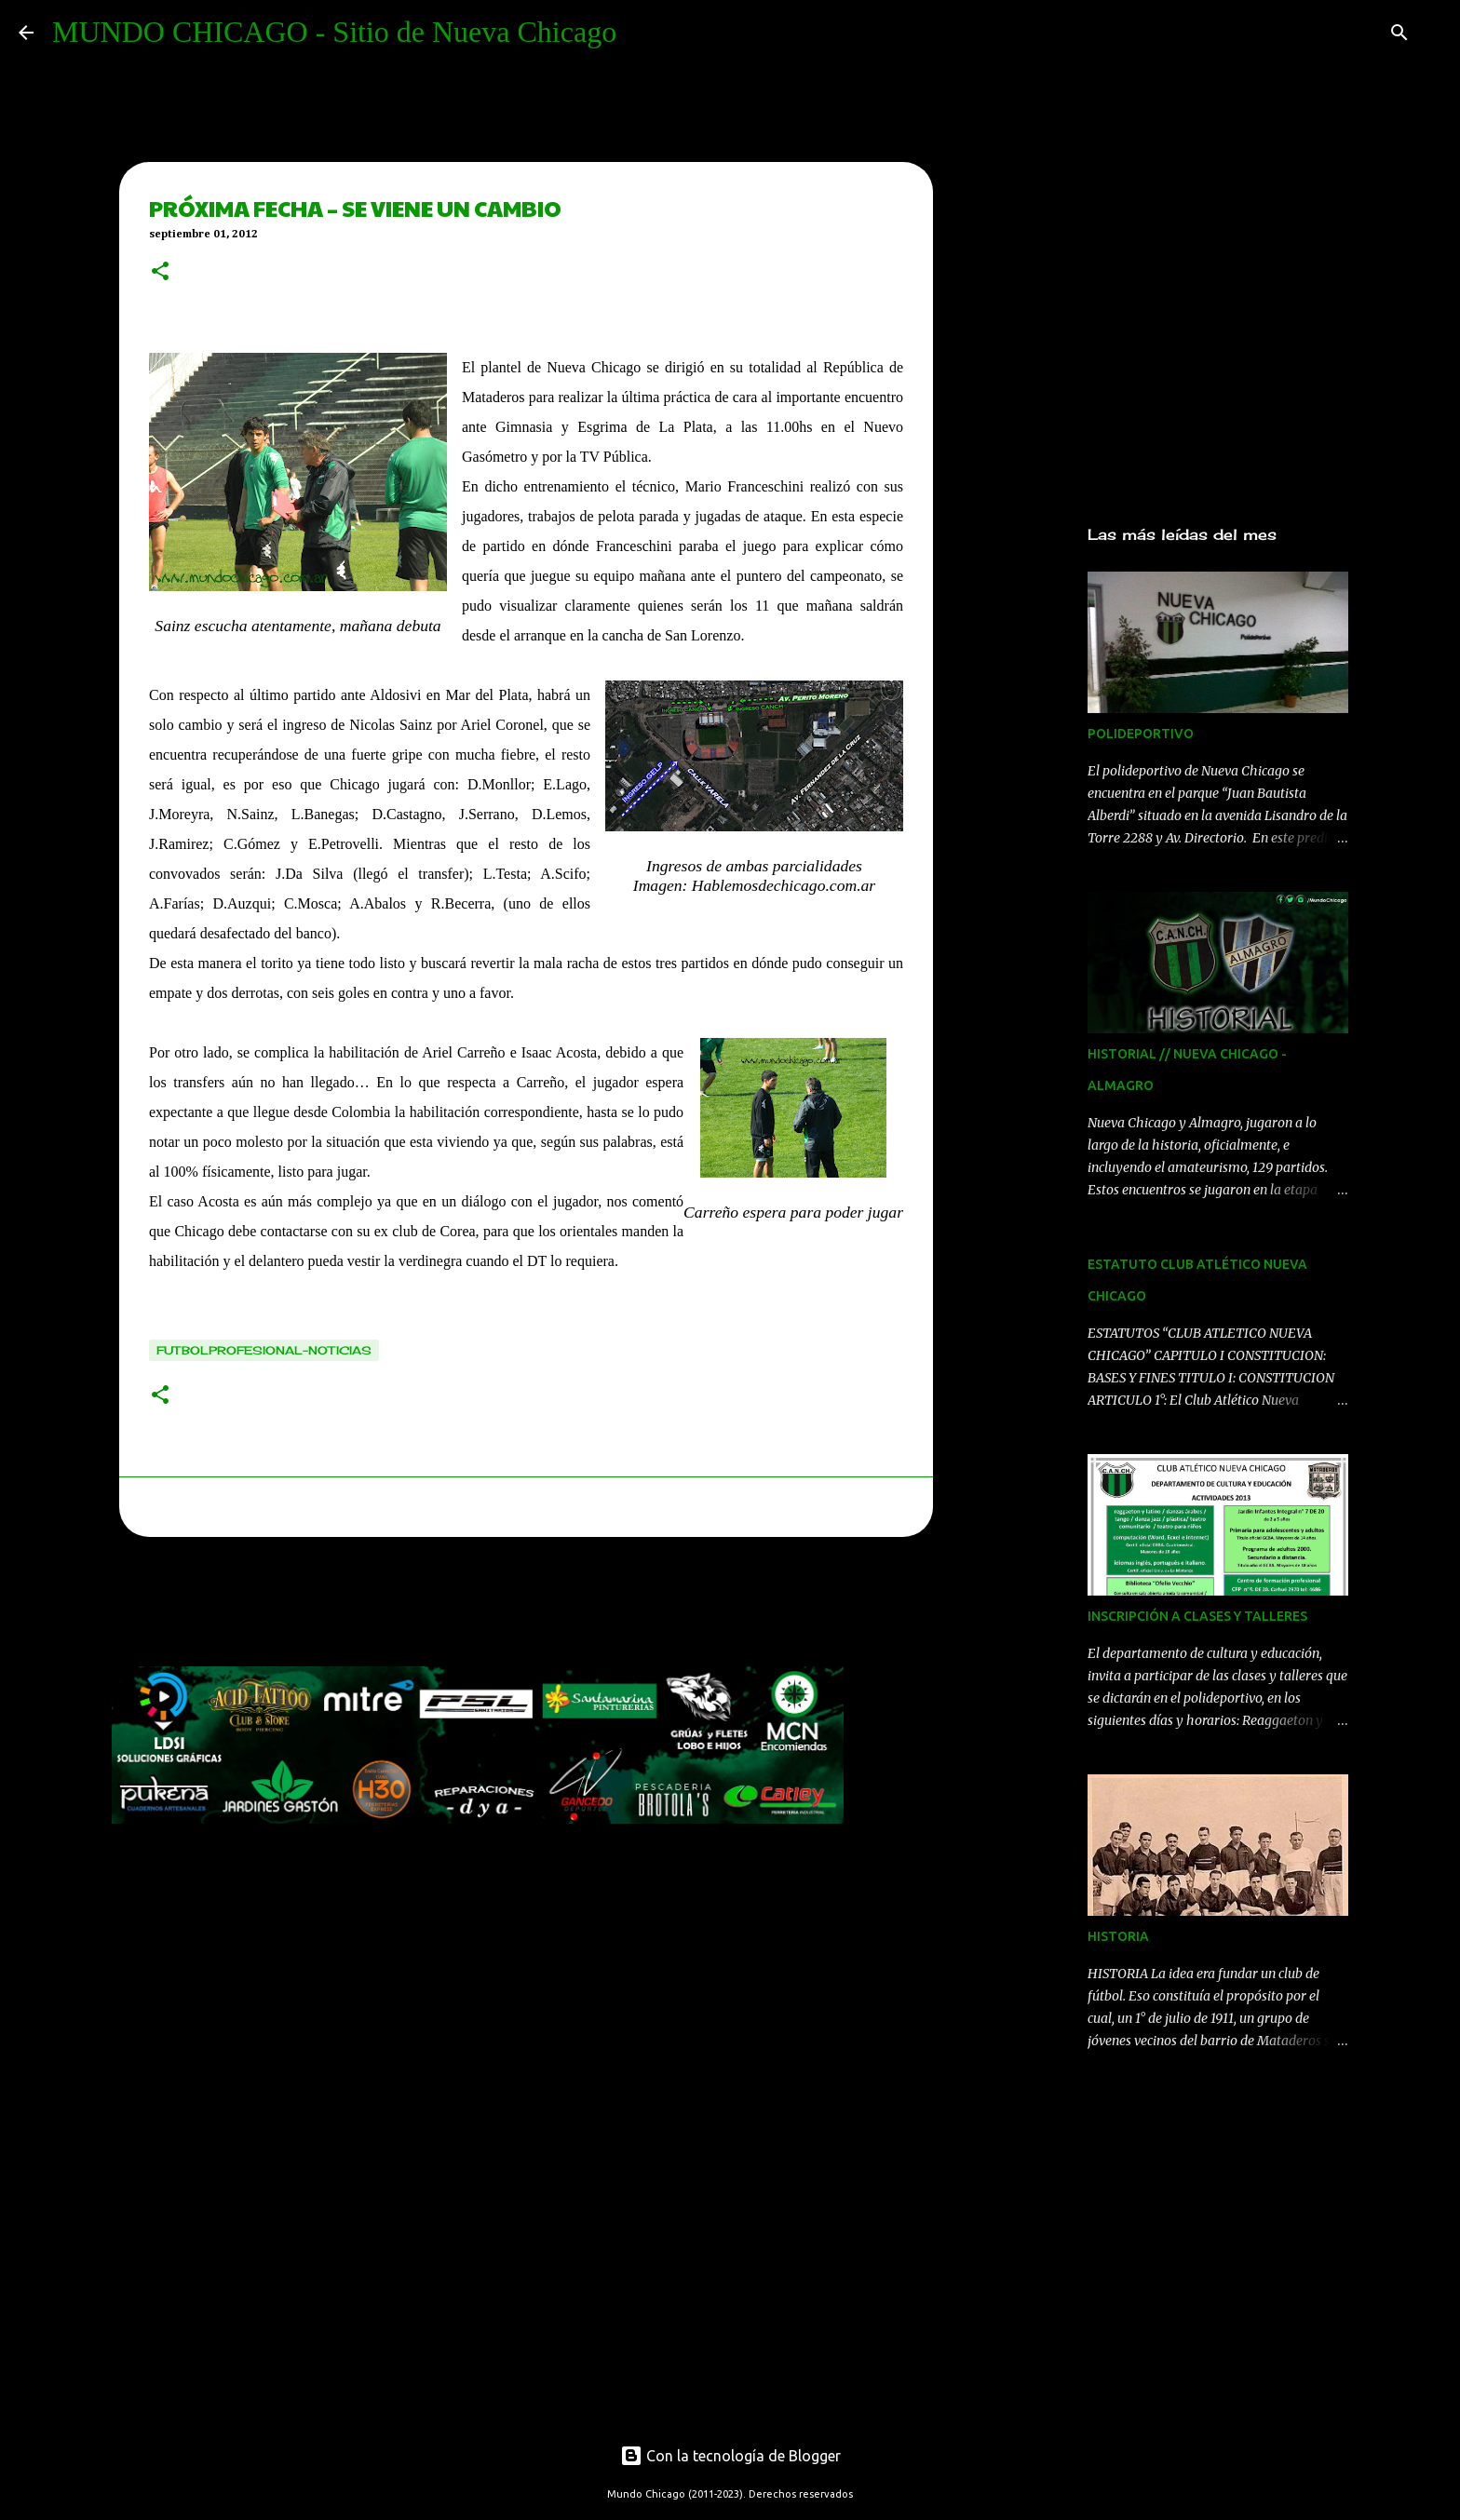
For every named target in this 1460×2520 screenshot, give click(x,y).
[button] (160, 273)
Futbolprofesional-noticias (264, 1350)
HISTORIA (1118, 1936)
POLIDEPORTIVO (1141, 733)
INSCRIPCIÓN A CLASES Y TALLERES (1197, 1616)
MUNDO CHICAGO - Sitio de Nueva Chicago (334, 31)
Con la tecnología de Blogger (730, 2455)
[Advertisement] (451, 1607)
